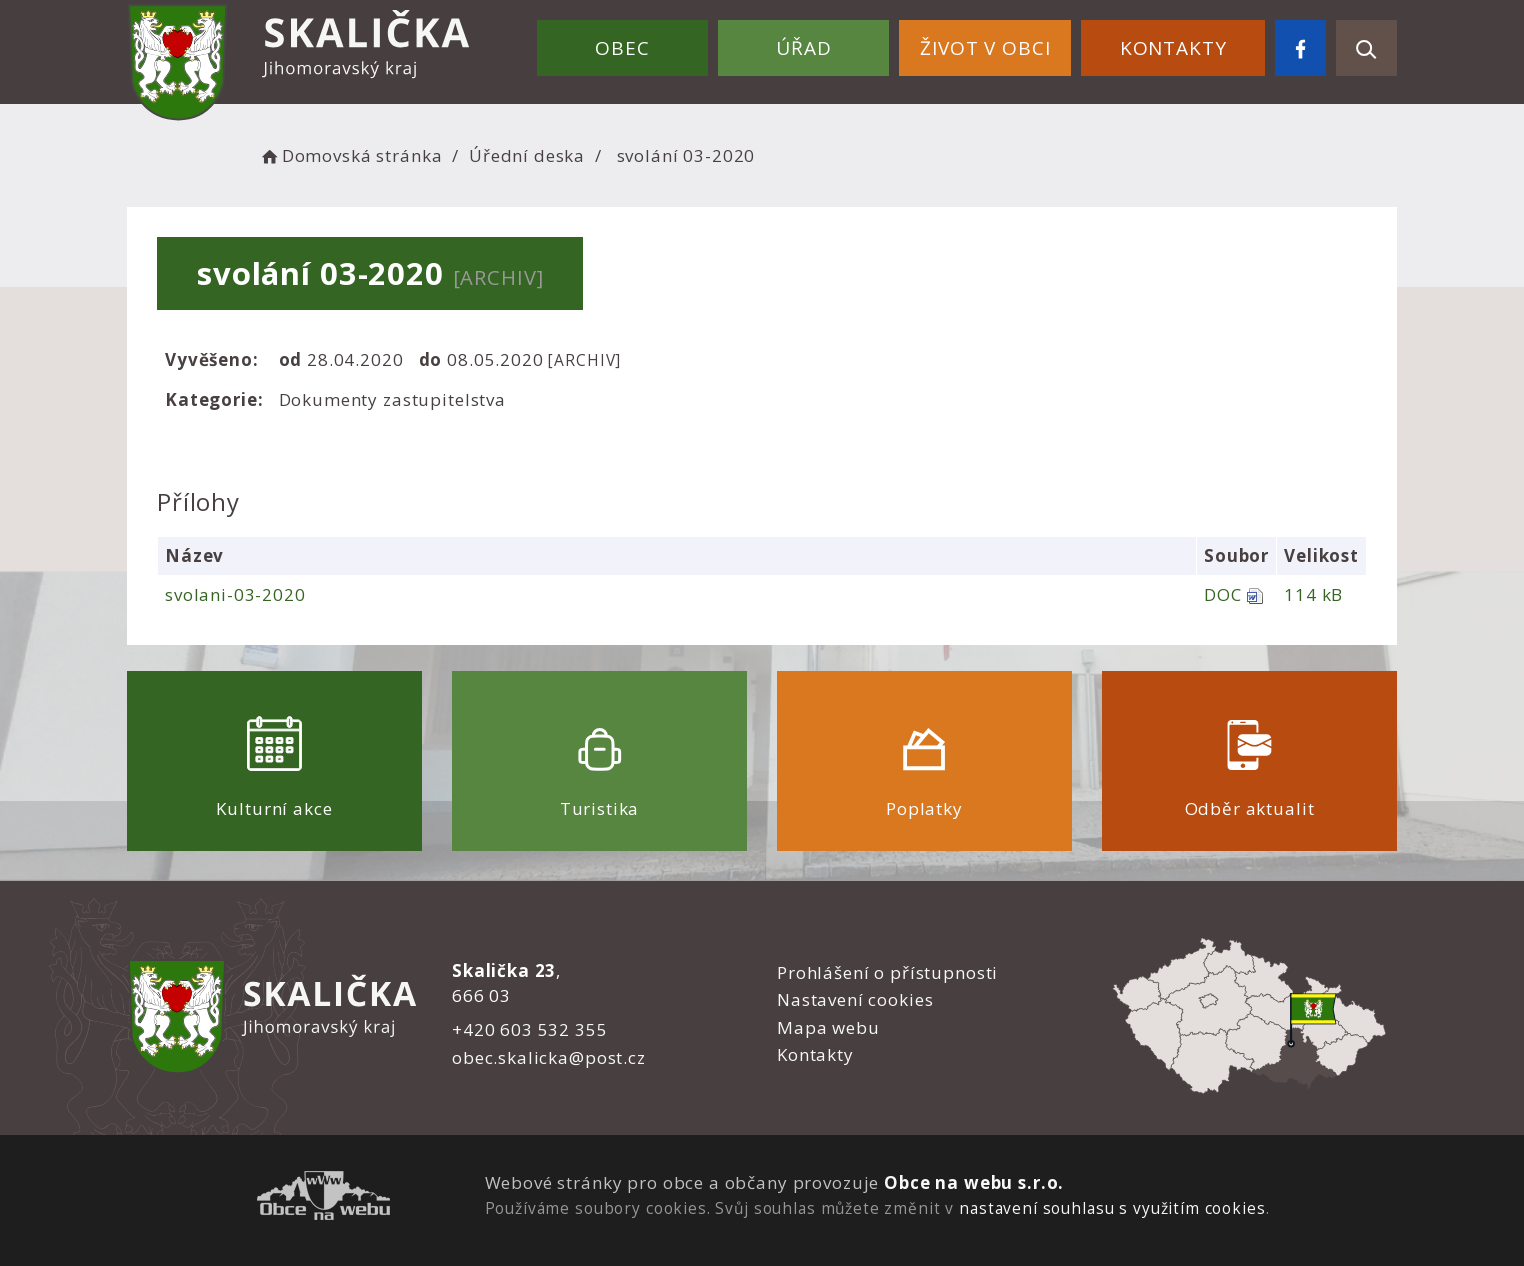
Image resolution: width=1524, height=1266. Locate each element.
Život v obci (985, 48)
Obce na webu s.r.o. (974, 1182)
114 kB (1313, 594)
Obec (622, 48)
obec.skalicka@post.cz (549, 1057)
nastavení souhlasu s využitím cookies (1112, 1208)
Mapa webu (828, 1027)
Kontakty (1173, 48)
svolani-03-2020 (235, 594)
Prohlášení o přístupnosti (887, 972)
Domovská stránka (350, 155)
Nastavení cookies (855, 999)
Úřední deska (527, 155)
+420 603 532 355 (530, 1029)
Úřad (803, 48)
